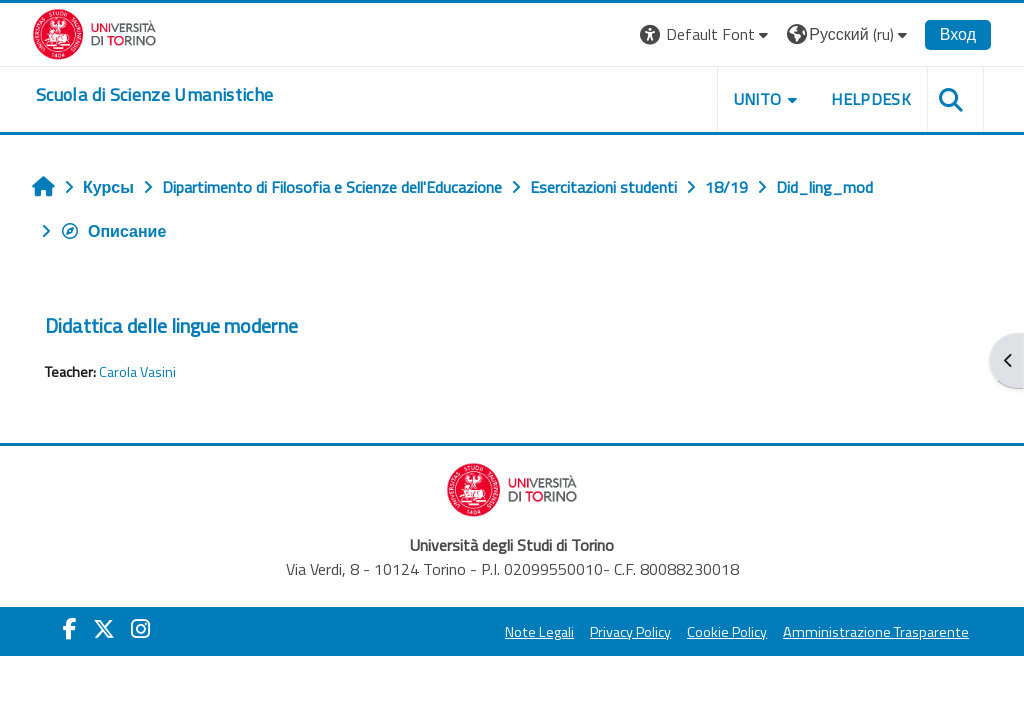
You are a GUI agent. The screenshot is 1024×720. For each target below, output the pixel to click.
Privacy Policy (630, 632)
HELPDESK (871, 99)
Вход (958, 34)
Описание (113, 231)
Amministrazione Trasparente (876, 632)
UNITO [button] (758, 99)
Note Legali (539, 632)
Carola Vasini (137, 372)
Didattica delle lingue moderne (171, 325)
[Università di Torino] (94, 32)
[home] (154, 95)
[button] (706, 34)
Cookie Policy (727, 632)
